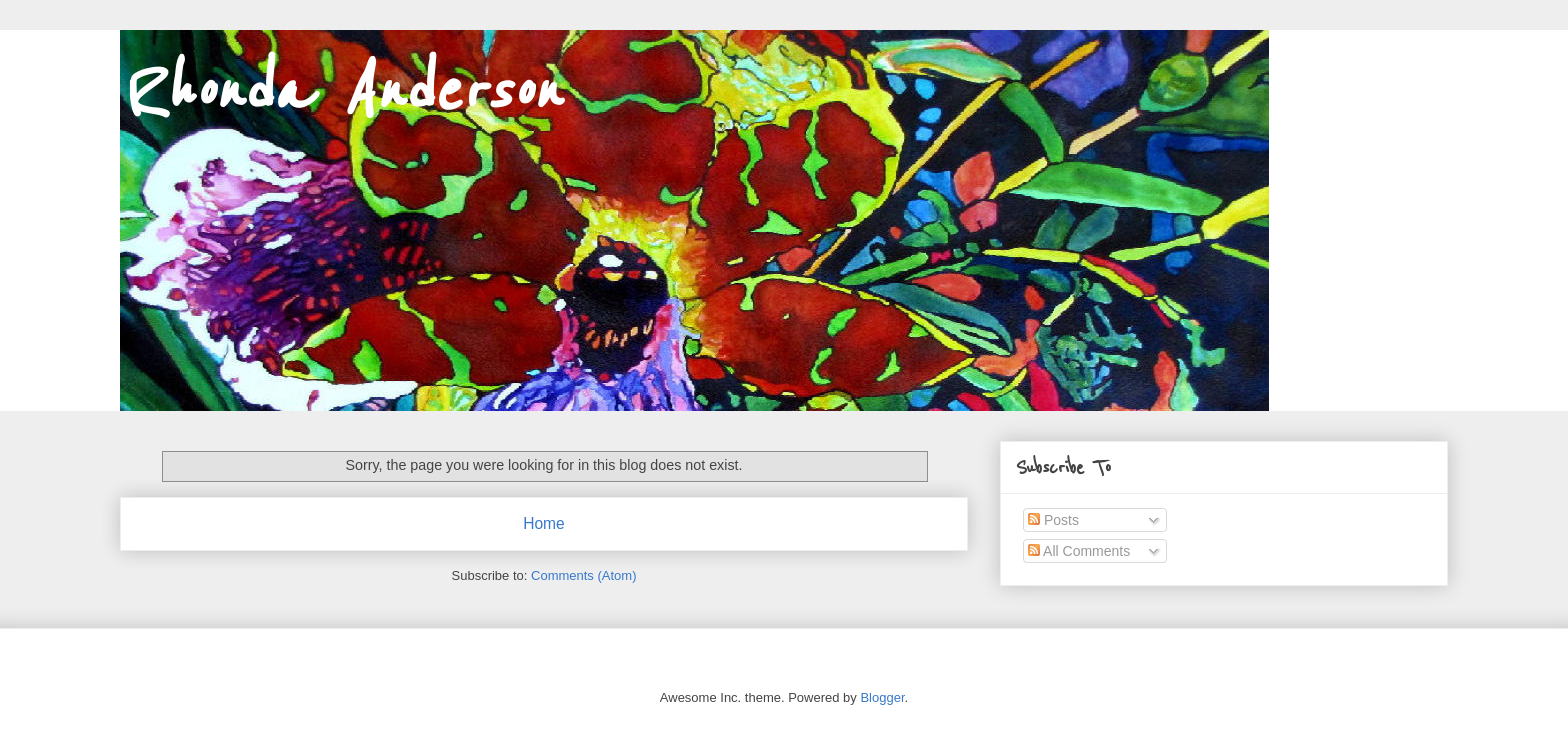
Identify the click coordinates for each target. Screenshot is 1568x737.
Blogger (882, 697)
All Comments (1079, 551)
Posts (1053, 520)
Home (544, 523)
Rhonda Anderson (340, 92)
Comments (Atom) (583, 575)
